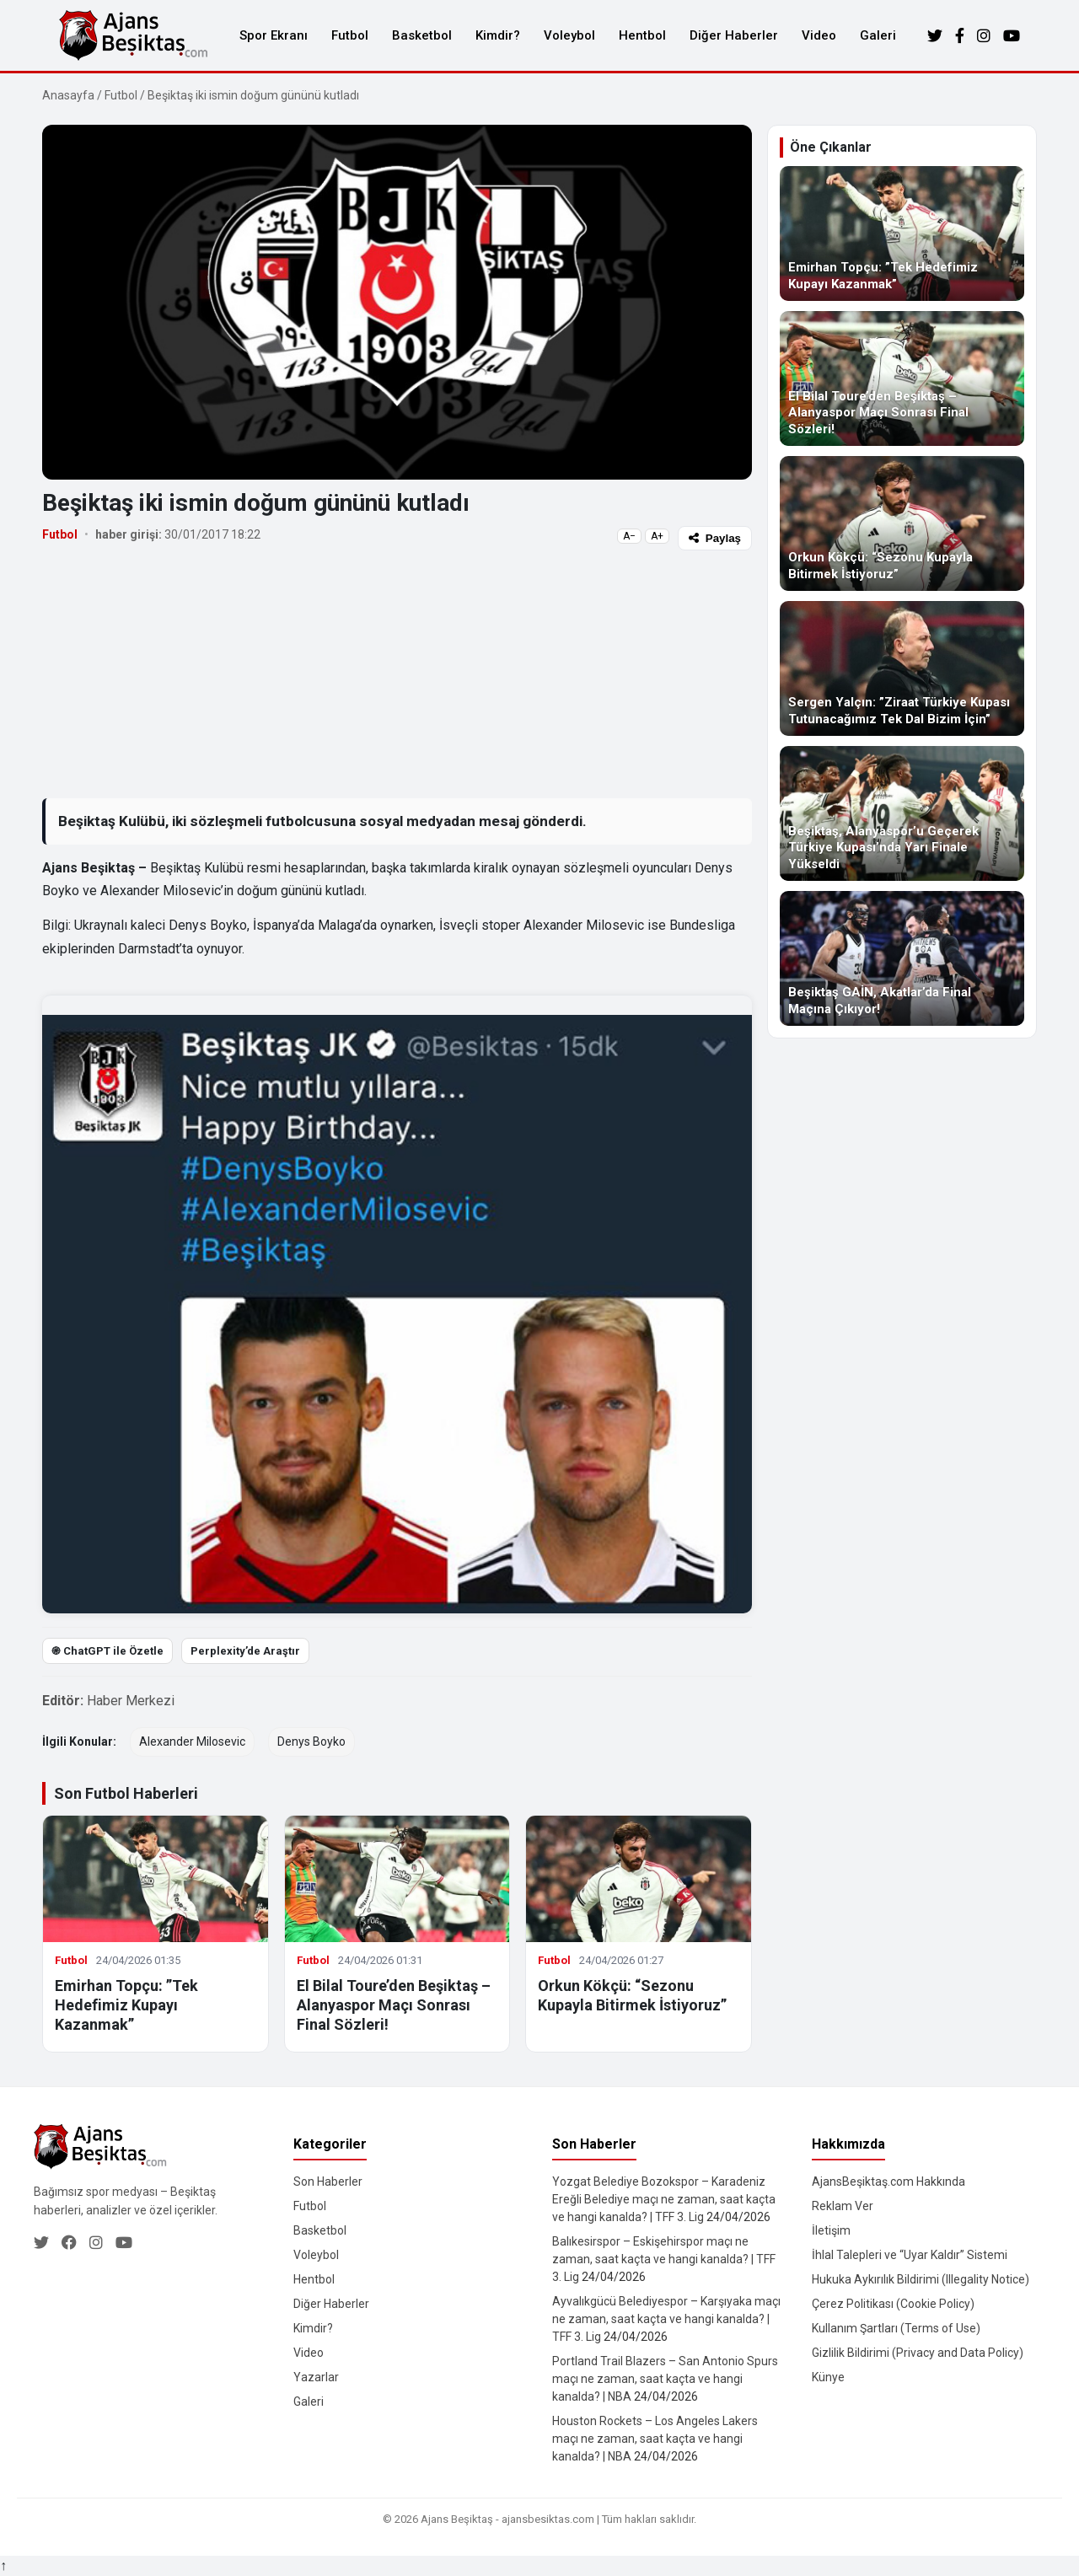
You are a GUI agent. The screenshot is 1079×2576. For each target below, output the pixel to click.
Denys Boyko (311, 1741)
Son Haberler (327, 2181)
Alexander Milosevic (192, 1741)
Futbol (349, 35)
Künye (828, 2377)
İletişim (831, 2230)
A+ (657, 536)
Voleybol (569, 35)
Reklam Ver (842, 2206)
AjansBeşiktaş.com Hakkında (888, 2181)
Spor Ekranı (273, 35)
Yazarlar (316, 2377)
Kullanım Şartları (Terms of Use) (896, 2328)
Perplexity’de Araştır (245, 1651)
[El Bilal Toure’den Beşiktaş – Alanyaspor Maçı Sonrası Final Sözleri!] (902, 378)
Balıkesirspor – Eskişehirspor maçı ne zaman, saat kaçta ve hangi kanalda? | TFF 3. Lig (664, 2259)
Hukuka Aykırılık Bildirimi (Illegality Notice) (920, 2279)
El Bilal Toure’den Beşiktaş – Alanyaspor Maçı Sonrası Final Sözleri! (394, 2005)
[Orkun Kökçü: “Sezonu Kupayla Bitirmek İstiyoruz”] (902, 523)
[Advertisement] (397, 673)
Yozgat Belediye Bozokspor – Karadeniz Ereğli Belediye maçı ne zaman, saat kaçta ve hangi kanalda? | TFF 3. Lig (664, 2199)
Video (819, 35)
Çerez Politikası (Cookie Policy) (893, 2303)
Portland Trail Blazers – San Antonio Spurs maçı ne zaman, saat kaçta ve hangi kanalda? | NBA (665, 2378)
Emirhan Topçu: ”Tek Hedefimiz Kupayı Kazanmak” (126, 2005)
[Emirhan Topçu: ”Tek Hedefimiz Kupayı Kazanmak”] (902, 233)
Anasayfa (68, 95)
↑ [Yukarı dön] (3, 2565)
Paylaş (715, 538)
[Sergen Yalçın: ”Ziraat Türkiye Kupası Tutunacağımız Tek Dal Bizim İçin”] (902, 668)
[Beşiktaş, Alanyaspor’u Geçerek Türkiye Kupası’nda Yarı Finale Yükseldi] (902, 813)
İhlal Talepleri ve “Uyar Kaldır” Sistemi (909, 2255)
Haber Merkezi (130, 1701)
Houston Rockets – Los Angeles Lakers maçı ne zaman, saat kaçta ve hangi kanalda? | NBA (655, 2438)
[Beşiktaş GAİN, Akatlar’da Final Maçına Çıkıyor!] (902, 958)
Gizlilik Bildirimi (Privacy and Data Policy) (917, 2352)
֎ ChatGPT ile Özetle (107, 1651)
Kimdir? (497, 35)
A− (629, 536)
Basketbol (422, 35)
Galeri (878, 35)
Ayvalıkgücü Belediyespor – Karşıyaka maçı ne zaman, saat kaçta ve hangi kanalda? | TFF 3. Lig (666, 2318)
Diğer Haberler (734, 35)
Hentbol (642, 35)
